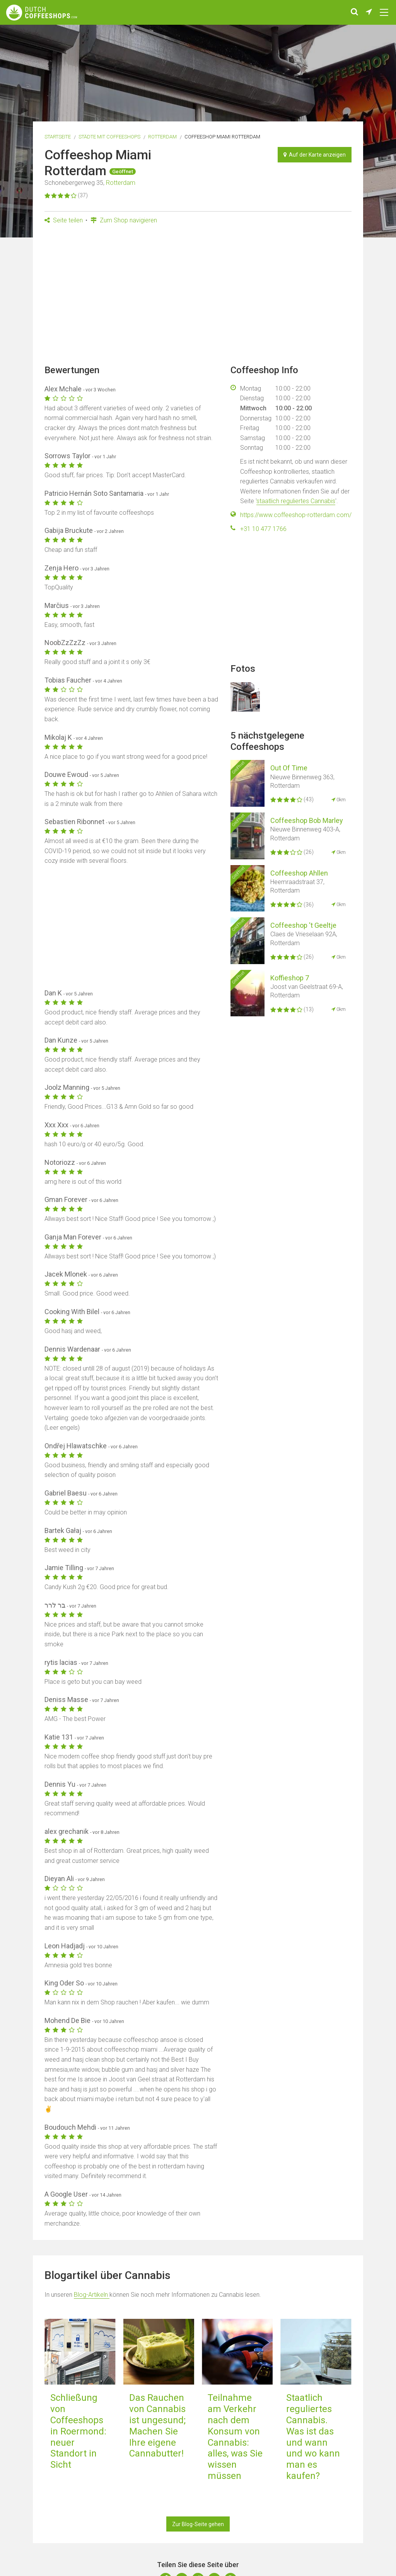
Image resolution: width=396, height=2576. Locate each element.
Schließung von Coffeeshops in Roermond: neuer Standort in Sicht (78, 2431)
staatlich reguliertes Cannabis (295, 501)
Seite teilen (63, 220)
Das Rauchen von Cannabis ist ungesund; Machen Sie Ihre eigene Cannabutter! (157, 2425)
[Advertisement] (197, 297)
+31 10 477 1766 (263, 529)
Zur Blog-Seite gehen (198, 2524)
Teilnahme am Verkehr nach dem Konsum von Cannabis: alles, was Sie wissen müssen (235, 2436)
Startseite (57, 137)
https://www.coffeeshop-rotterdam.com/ (296, 515)
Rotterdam (162, 137)
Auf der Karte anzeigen (314, 155)
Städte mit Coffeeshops (109, 137)
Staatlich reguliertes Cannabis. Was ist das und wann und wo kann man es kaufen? (313, 2436)
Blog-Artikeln (91, 2294)
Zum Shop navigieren (123, 220)
